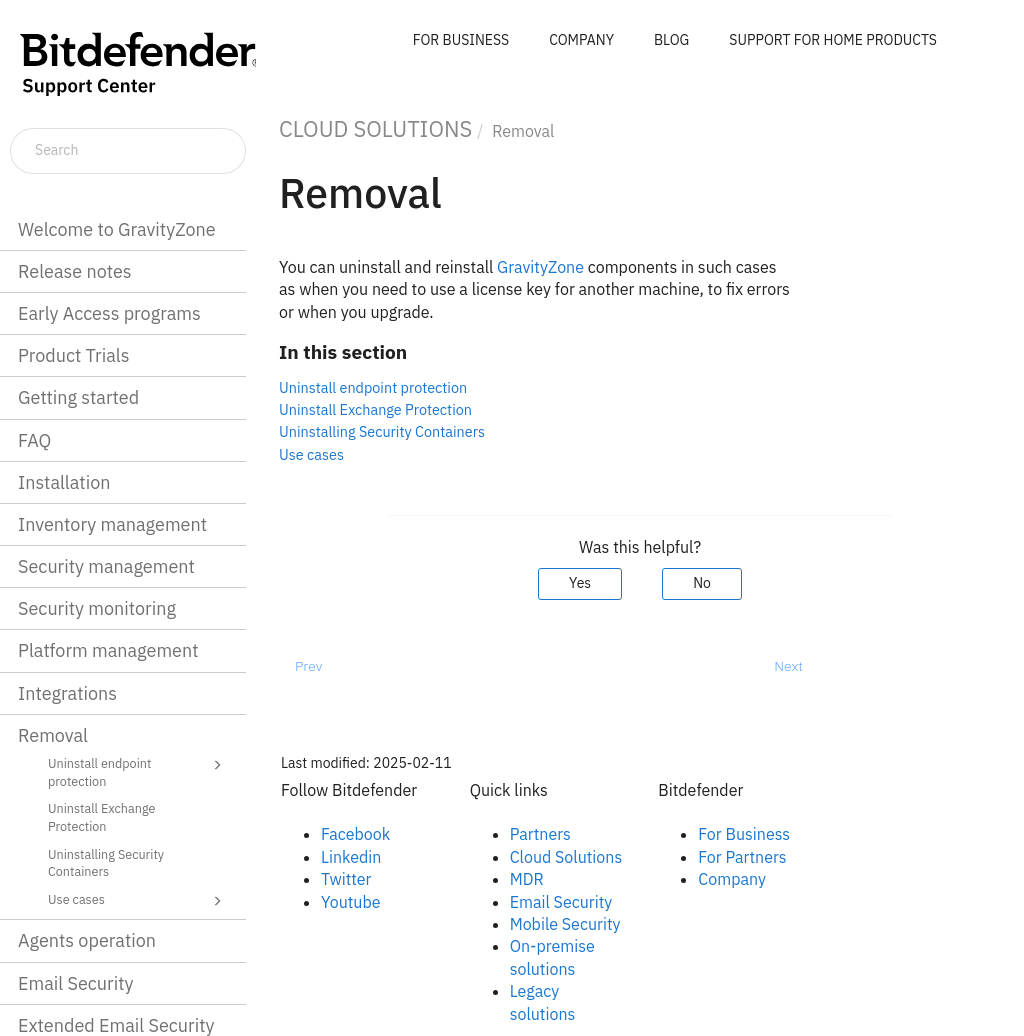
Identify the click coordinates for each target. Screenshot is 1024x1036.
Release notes (75, 271)
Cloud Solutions (566, 857)
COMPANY (581, 40)
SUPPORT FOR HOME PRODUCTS (833, 40)
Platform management (108, 650)
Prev (308, 666)
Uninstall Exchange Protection (101, 817)
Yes (580, 583)
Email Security (76, 983)
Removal (53, 735)
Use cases (138, 901)
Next (788, 666)
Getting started (78, 397)
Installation (64, 482)
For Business (744, 834)
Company (732, 879)
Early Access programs (109, 313)
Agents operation (87, 940)
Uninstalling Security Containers (106, 863)
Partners (540, 834)
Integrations (67, 693)
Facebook (355, 834)
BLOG (671, 40)
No (702, 583)
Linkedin (351, 857)
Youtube (351, 902)
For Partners (742, 857)
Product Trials (73, 355)
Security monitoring (97, 608)
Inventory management (112, 524)
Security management (106, 566)
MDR (527, 879)
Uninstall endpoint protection (138, 771)
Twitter (346, 879)
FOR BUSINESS (461, 40)
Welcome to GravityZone (117, 229)
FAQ (34, 440)
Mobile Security (565, 924)
